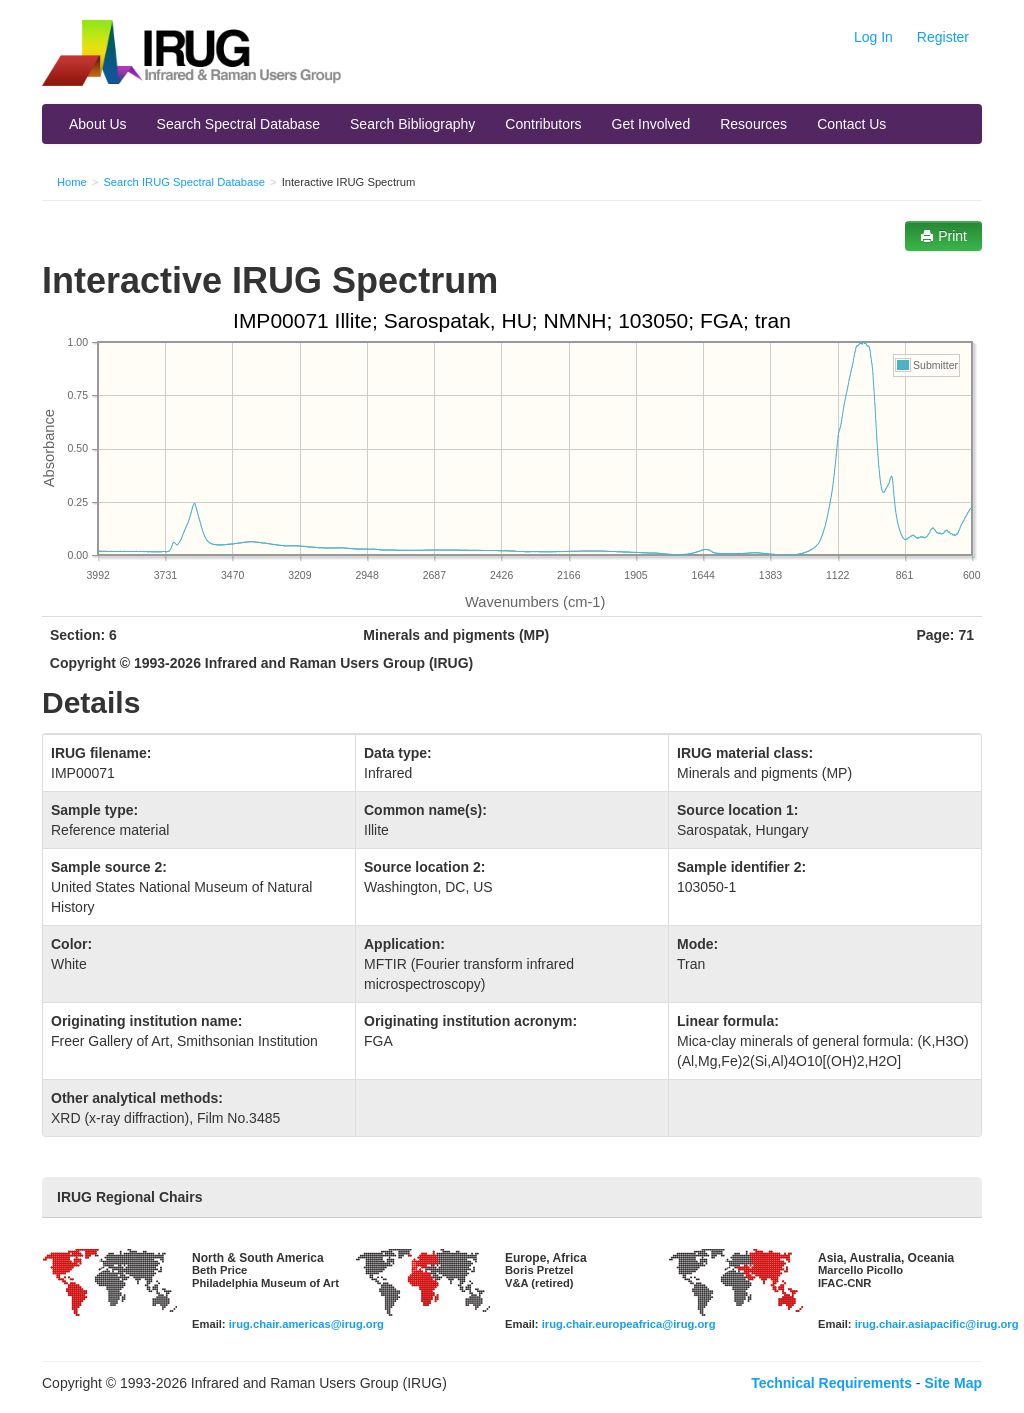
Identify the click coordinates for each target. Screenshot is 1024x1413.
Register (943, 37)
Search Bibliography (412, 124)
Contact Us (851, 124)
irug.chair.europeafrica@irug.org (629, 1324)
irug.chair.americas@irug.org (306, 1324)
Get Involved (651, 124)
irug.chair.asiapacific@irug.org (937, 1324)
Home (72, 182)
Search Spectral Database (238, 124)
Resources (753, 124)
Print (943, 236)
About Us (98, 124)
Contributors (543, 124)
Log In (873, 37)
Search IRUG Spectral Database (184, 182)
